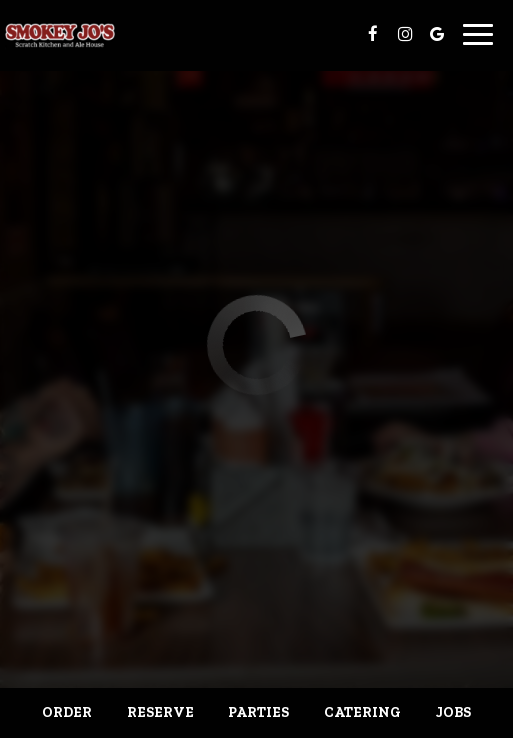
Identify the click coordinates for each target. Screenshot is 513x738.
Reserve (160, 712)
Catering (362, 712)
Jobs (453, 712)
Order (67, 712)
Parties (258, 712)
